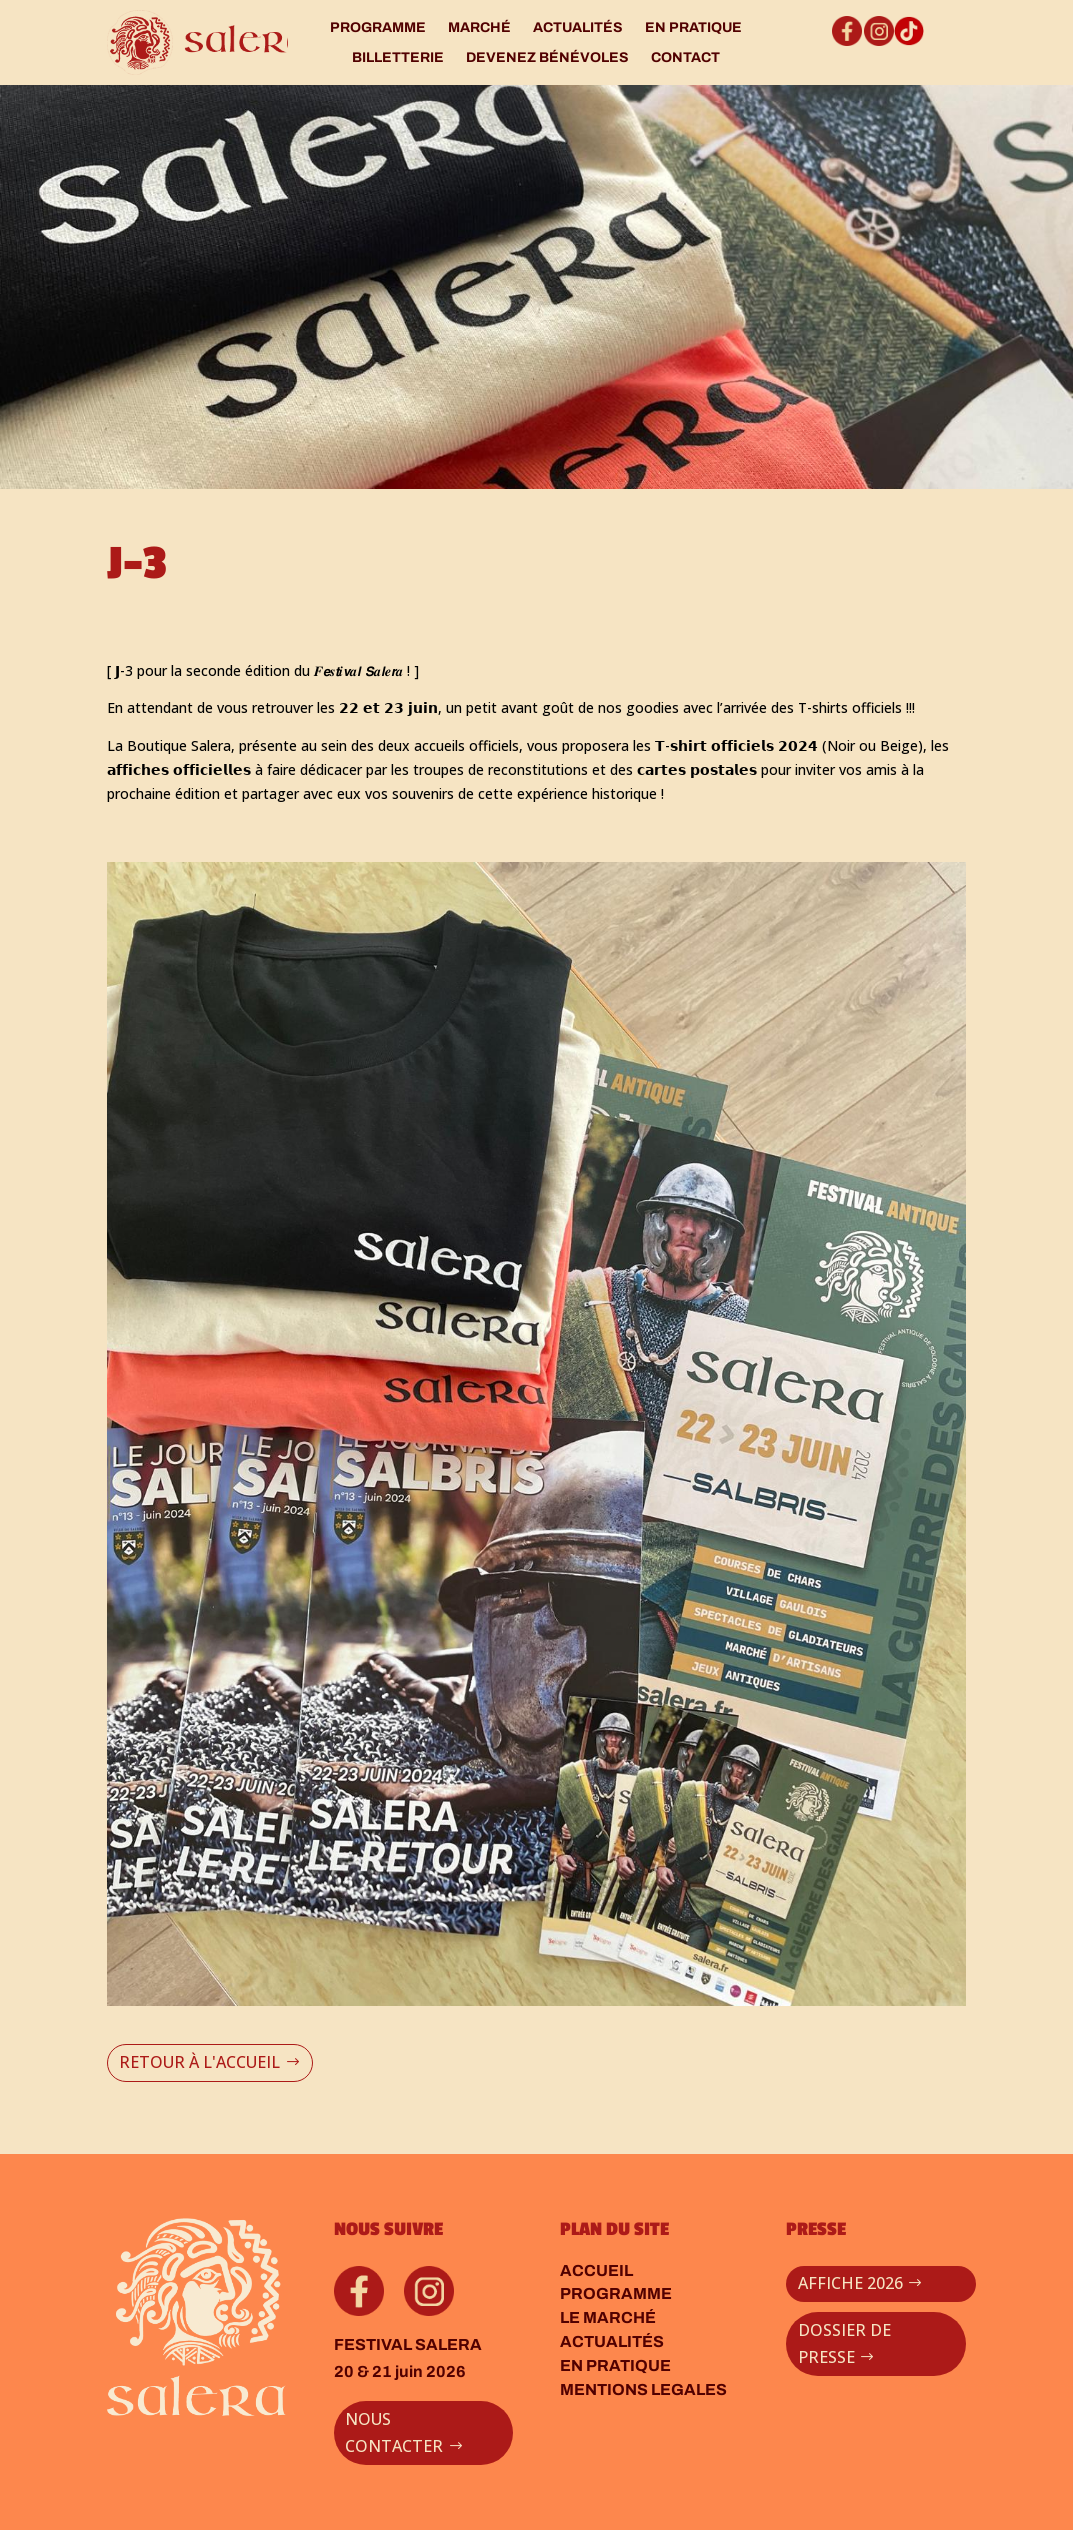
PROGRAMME (378, 28)
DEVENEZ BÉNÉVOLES (547, 58)
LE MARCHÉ (608, 2317)
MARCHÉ (479, 28)
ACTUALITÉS (578, 28)
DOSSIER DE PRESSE (844, 2343)
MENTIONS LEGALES (643, 2389)
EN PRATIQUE (693, 28)
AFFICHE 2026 (850, 2283)
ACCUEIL (596, 2270)
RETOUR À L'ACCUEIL (199, 2062)
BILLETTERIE (398, 58)
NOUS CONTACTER (394, 2432)
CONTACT (685, 58)
